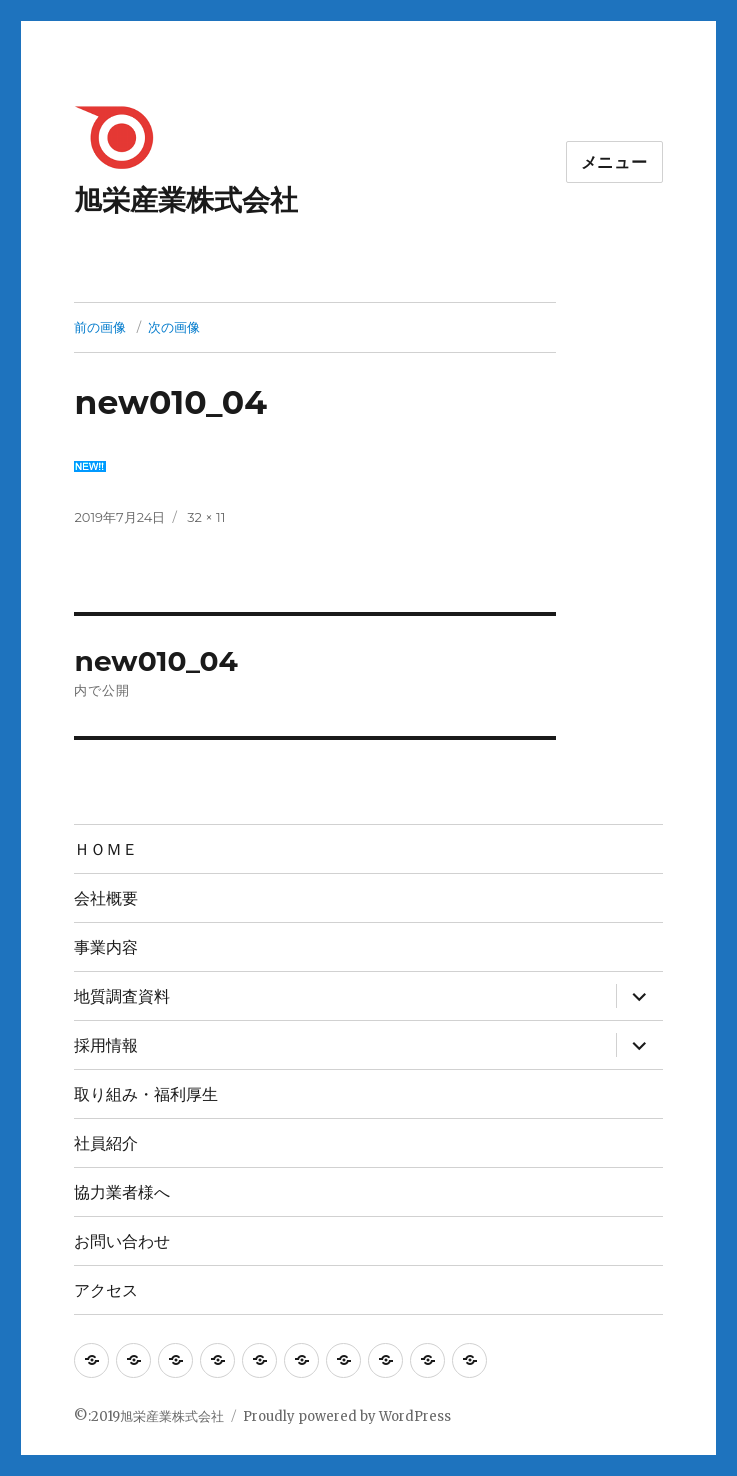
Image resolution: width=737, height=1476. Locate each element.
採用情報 (106, 1045)
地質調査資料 (122, 996)
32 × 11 (206, 517)
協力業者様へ (122, 1192)
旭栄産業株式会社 (186, 200)
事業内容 (106, 947)
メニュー (614, 162)
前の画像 (100, 327)
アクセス (106, 1290)
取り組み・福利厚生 (146, 1094)
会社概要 (106, 898)
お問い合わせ (122, 1241)
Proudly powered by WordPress (347, 1416)
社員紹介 (106, 1143)
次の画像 (174, 327)
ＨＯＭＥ (106, 849)
